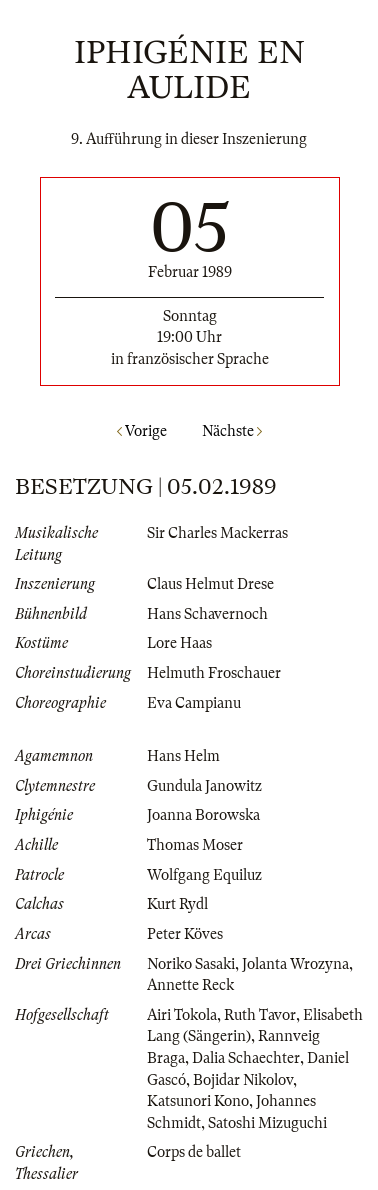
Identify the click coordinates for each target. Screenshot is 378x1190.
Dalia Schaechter (246, 1058)
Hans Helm (183, 756)
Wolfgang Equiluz (204, 875)
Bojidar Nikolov (243, 1080)
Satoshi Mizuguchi (267, 1123)
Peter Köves (185, 934)
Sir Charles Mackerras (217, 533)
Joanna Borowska (203, 815)
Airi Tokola (182, 1015)
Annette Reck (190, 985)
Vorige (142, 431)
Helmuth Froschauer (214, 673)
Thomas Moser (195, 845)
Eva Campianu (194, 703)
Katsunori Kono (198, 1101)
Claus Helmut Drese (210, 584)
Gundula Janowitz (204, 786)
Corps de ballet (194, 1152)
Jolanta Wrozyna (295, 964)
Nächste (232, 431)
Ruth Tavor (260, 1015)
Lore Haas (179, 643)
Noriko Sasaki (191, 964)
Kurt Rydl (177, 904)
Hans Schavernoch (207, 614)
